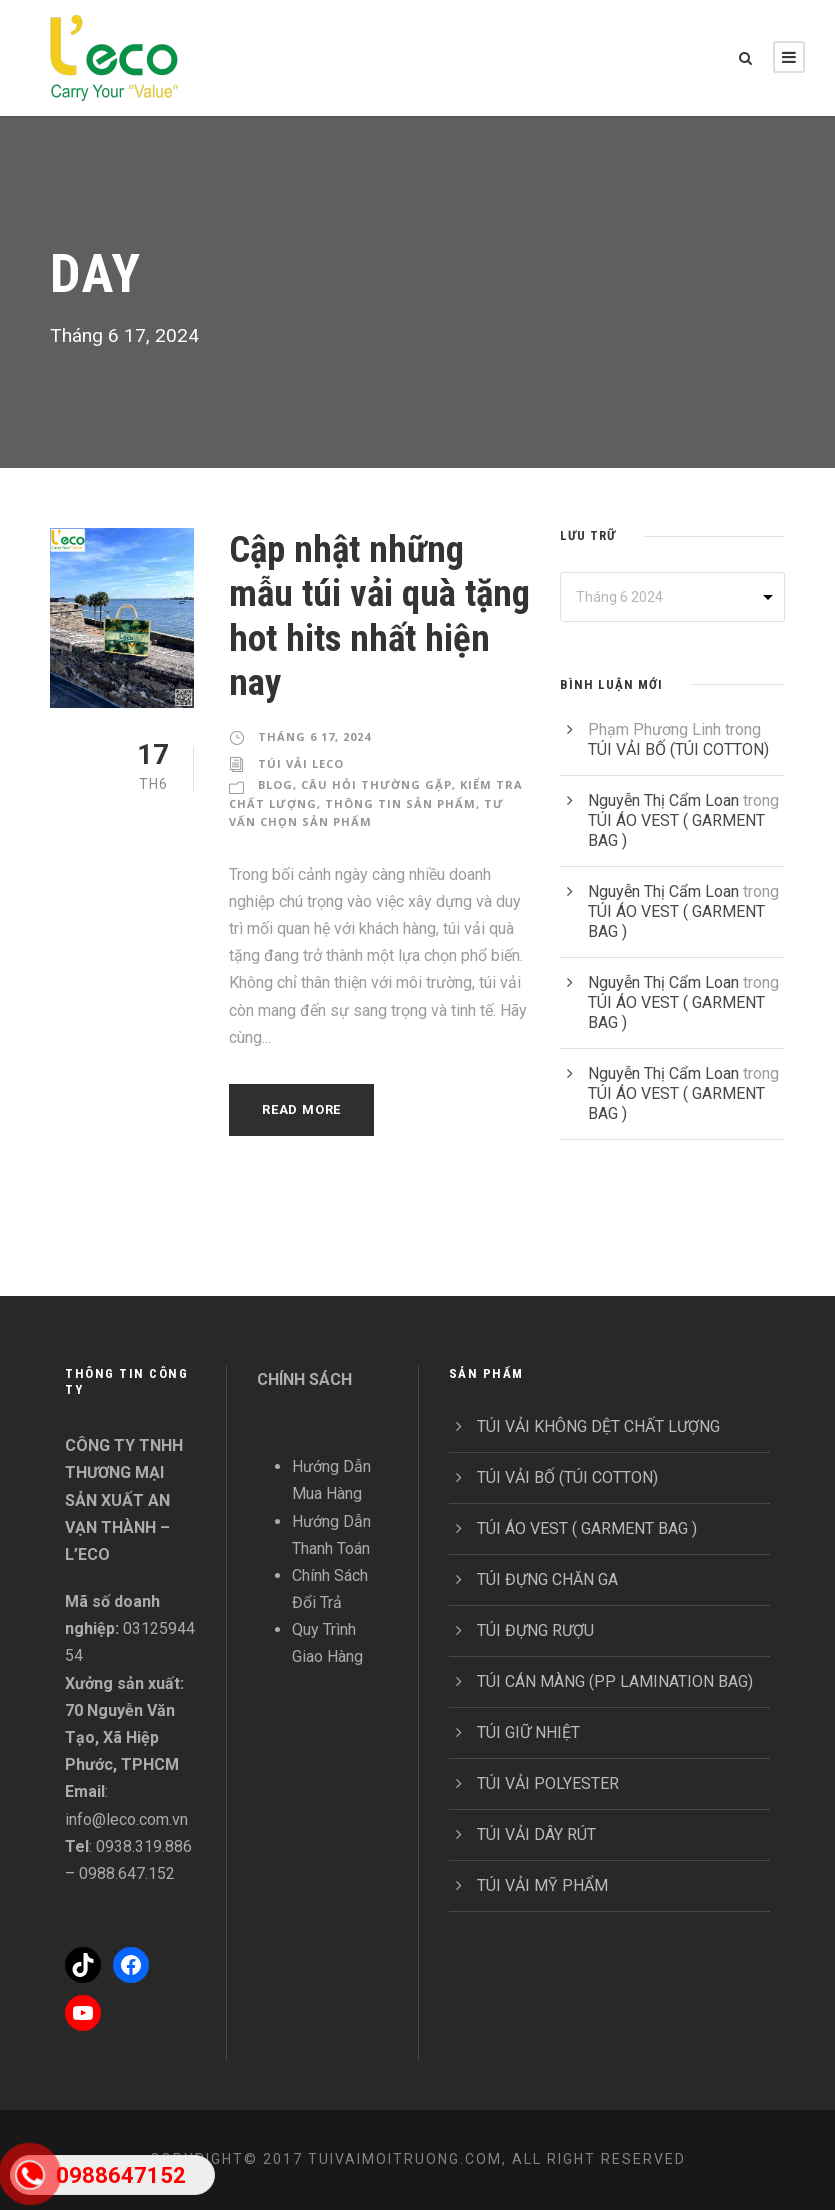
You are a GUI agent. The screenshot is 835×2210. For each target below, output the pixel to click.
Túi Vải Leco (301, 763)
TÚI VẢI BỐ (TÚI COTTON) (678, 749)
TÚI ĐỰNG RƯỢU (535, 1630)
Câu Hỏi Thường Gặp (376, 784)
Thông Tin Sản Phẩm (400, 803)
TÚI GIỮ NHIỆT (528, 1732)
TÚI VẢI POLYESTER (548, 1783)
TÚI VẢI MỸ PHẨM (542, 1885)
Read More (301, 1109)
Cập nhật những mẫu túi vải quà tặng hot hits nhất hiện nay (379, 616)
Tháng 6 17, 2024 (314, 736)
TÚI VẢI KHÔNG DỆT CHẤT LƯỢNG (598, 1426)
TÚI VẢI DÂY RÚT (536, 1834)
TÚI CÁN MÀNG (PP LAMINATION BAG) (615, 1681)
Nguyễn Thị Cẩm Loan (663, 800)
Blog (275, 784)
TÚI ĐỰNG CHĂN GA (547, 1579)
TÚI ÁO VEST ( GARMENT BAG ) (587, 1528)
